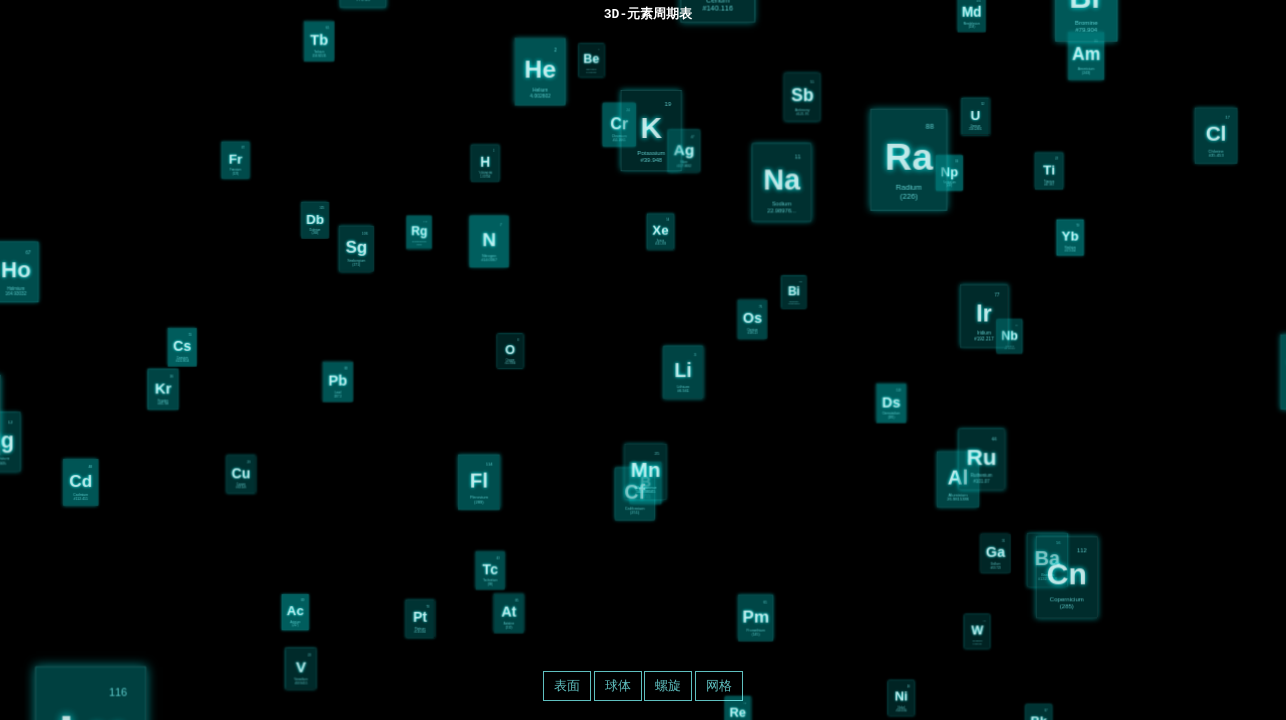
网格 (719, 685)
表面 (567, 685)
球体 (618, 685)
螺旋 (668, 685)
